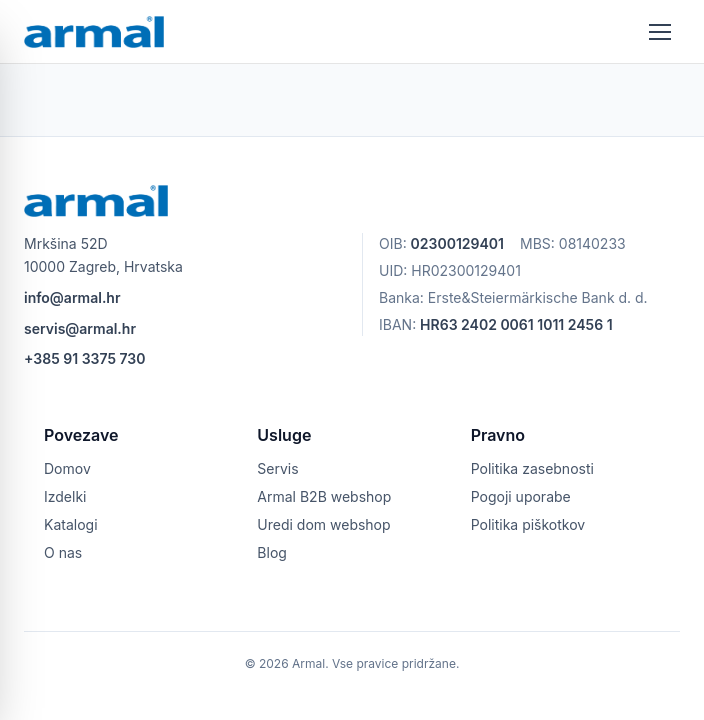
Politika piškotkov (528, 524)
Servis (277, 468)
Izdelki (65, 496)
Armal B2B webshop (324, 496)
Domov (67, 468)
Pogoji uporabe (521, 496)
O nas (63, 552)
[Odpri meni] (660, 32)
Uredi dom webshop (323, 524)
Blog (272, 552)
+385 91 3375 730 (85, 358)
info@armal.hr (72, 297)
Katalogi (71, 524)
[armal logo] (94, 32)
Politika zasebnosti (532, 468)
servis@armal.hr (80, 328)
